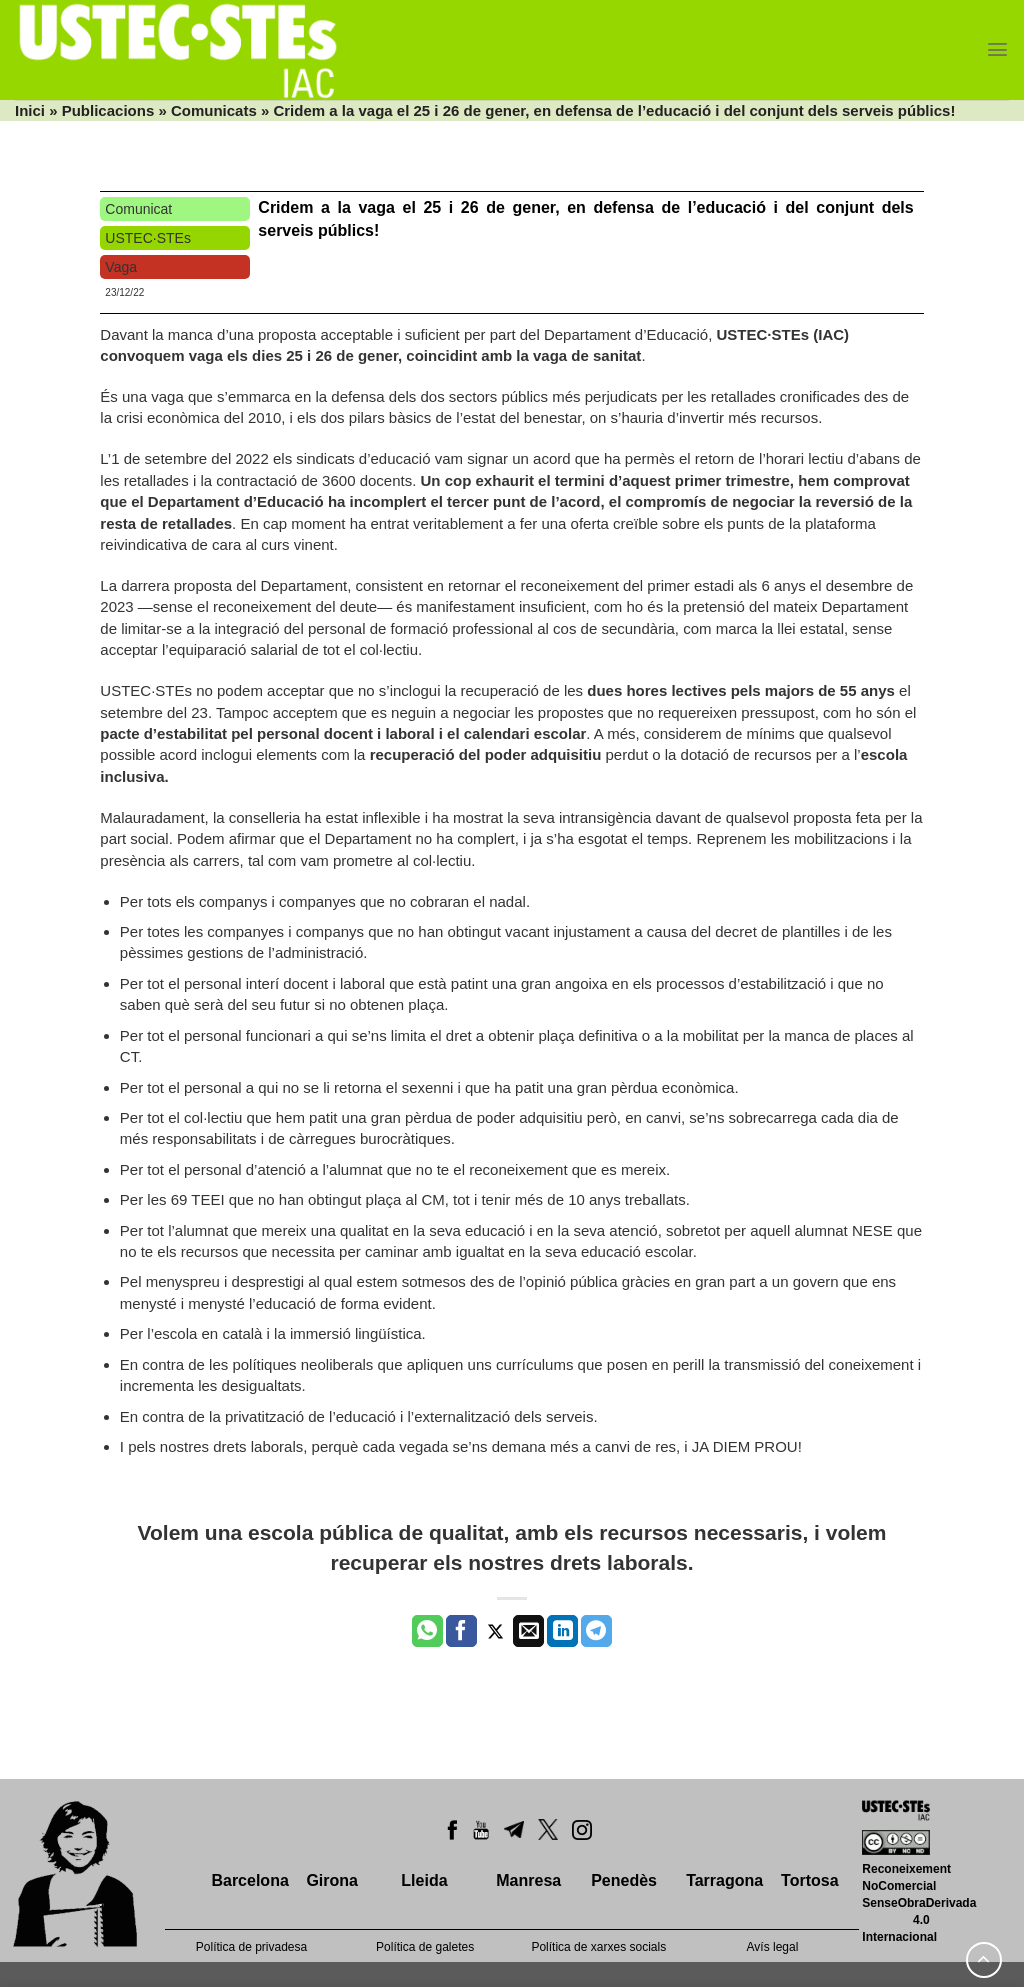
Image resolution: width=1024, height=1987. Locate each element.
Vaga (121, 267)
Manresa (528, 1880)
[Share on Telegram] (596, 1631)
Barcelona (249, 1880)
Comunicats (214, 110)
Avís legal (773, 1947)
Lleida (424, 1880)
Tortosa (809, 1880)
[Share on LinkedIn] (562, 1631)
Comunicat (138, 209)
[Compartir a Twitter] (495, 1631)
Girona (332, 1880)
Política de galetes (425, 1947)
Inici (30, 110)
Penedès (624, 1880)
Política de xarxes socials (598, 1947)
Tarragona (724, 1880)
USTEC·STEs (148, 238)
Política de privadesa (251, 1947)
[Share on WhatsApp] (427, 1631)
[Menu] (997, 49)
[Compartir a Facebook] (461, 1631)
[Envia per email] (528, 1631)
